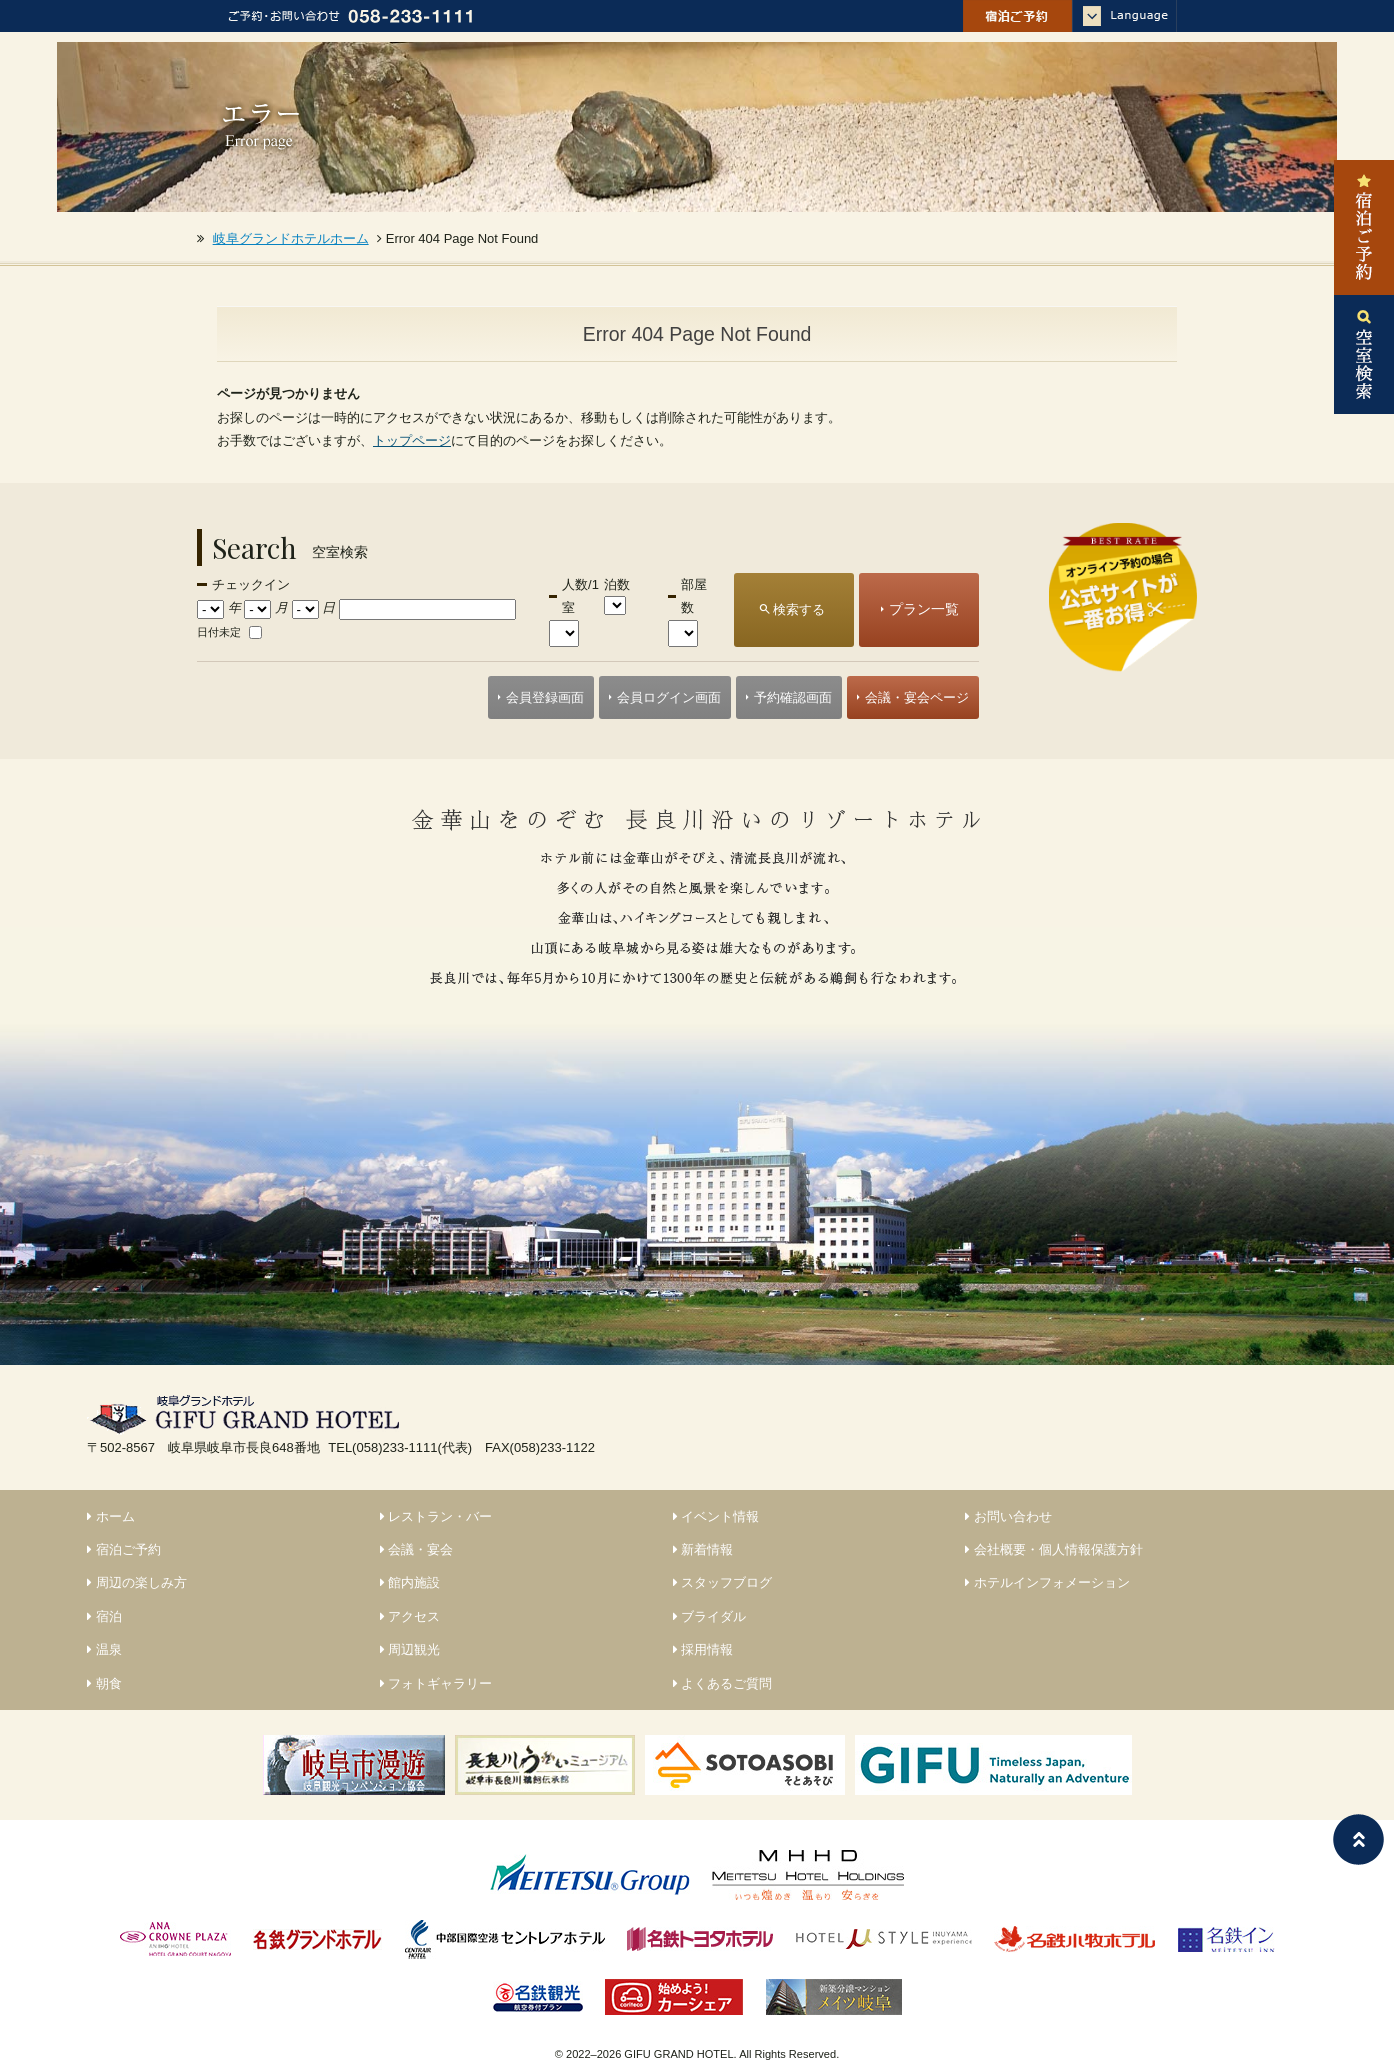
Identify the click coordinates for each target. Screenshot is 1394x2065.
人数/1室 (580, 596)
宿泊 (104, 1616)
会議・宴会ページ (917, 697)
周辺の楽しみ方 (137, 1582)
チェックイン (251, 584)
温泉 (104, 1649)
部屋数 (694, 596)
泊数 (617, 584)
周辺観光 (410, 1649)
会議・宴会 (417, 1549)
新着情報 (703, 1549)
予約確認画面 (793, 697)
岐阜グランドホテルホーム (291, 238)
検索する (799, 609)
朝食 (104, 1683)
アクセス (410, 1616)
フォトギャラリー (436, 1683)
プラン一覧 (924, 609)
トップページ (412, 440)
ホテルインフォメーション (1047, 1582)
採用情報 (703, 1649)
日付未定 (219, 632)
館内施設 (410, 1582)
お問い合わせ (1008, 1516)
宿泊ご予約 (124, 1549)
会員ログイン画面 (669, 697)
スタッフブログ (723, 1582)
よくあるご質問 (723, 1683)
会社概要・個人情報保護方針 (1054, 1549)
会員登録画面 (545, 697)
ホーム (111, 1516)
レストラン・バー (436, 1516)
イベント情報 (716, 1516)
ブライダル (710, 1616)
